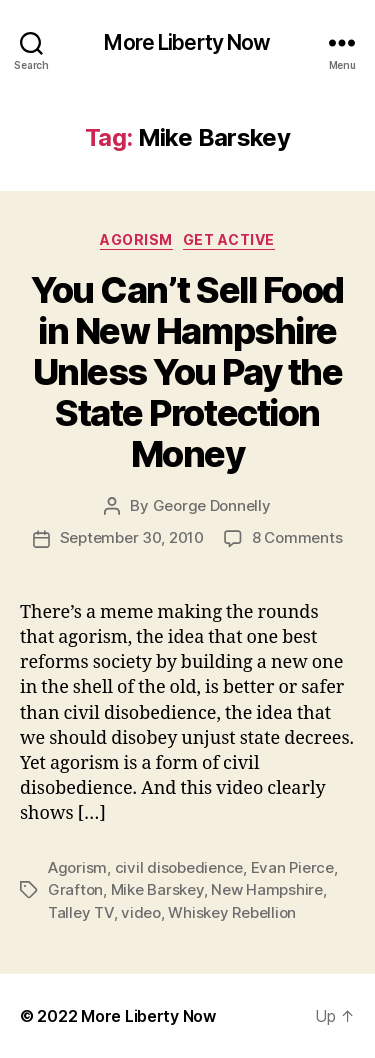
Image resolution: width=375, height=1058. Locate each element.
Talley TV (81, 912)
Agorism (136, 239)
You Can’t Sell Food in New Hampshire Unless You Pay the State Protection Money (187, 372)
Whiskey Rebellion (232, 912)
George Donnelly (212, 505)
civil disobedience (179, 867)
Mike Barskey (157, 889)
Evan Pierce (292, 867)
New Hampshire (267, 889)
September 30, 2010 (132, 537)
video (141, 912)
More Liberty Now (187, 42)
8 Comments (297, 537)
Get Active (229, 239)
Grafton (75, 889)
